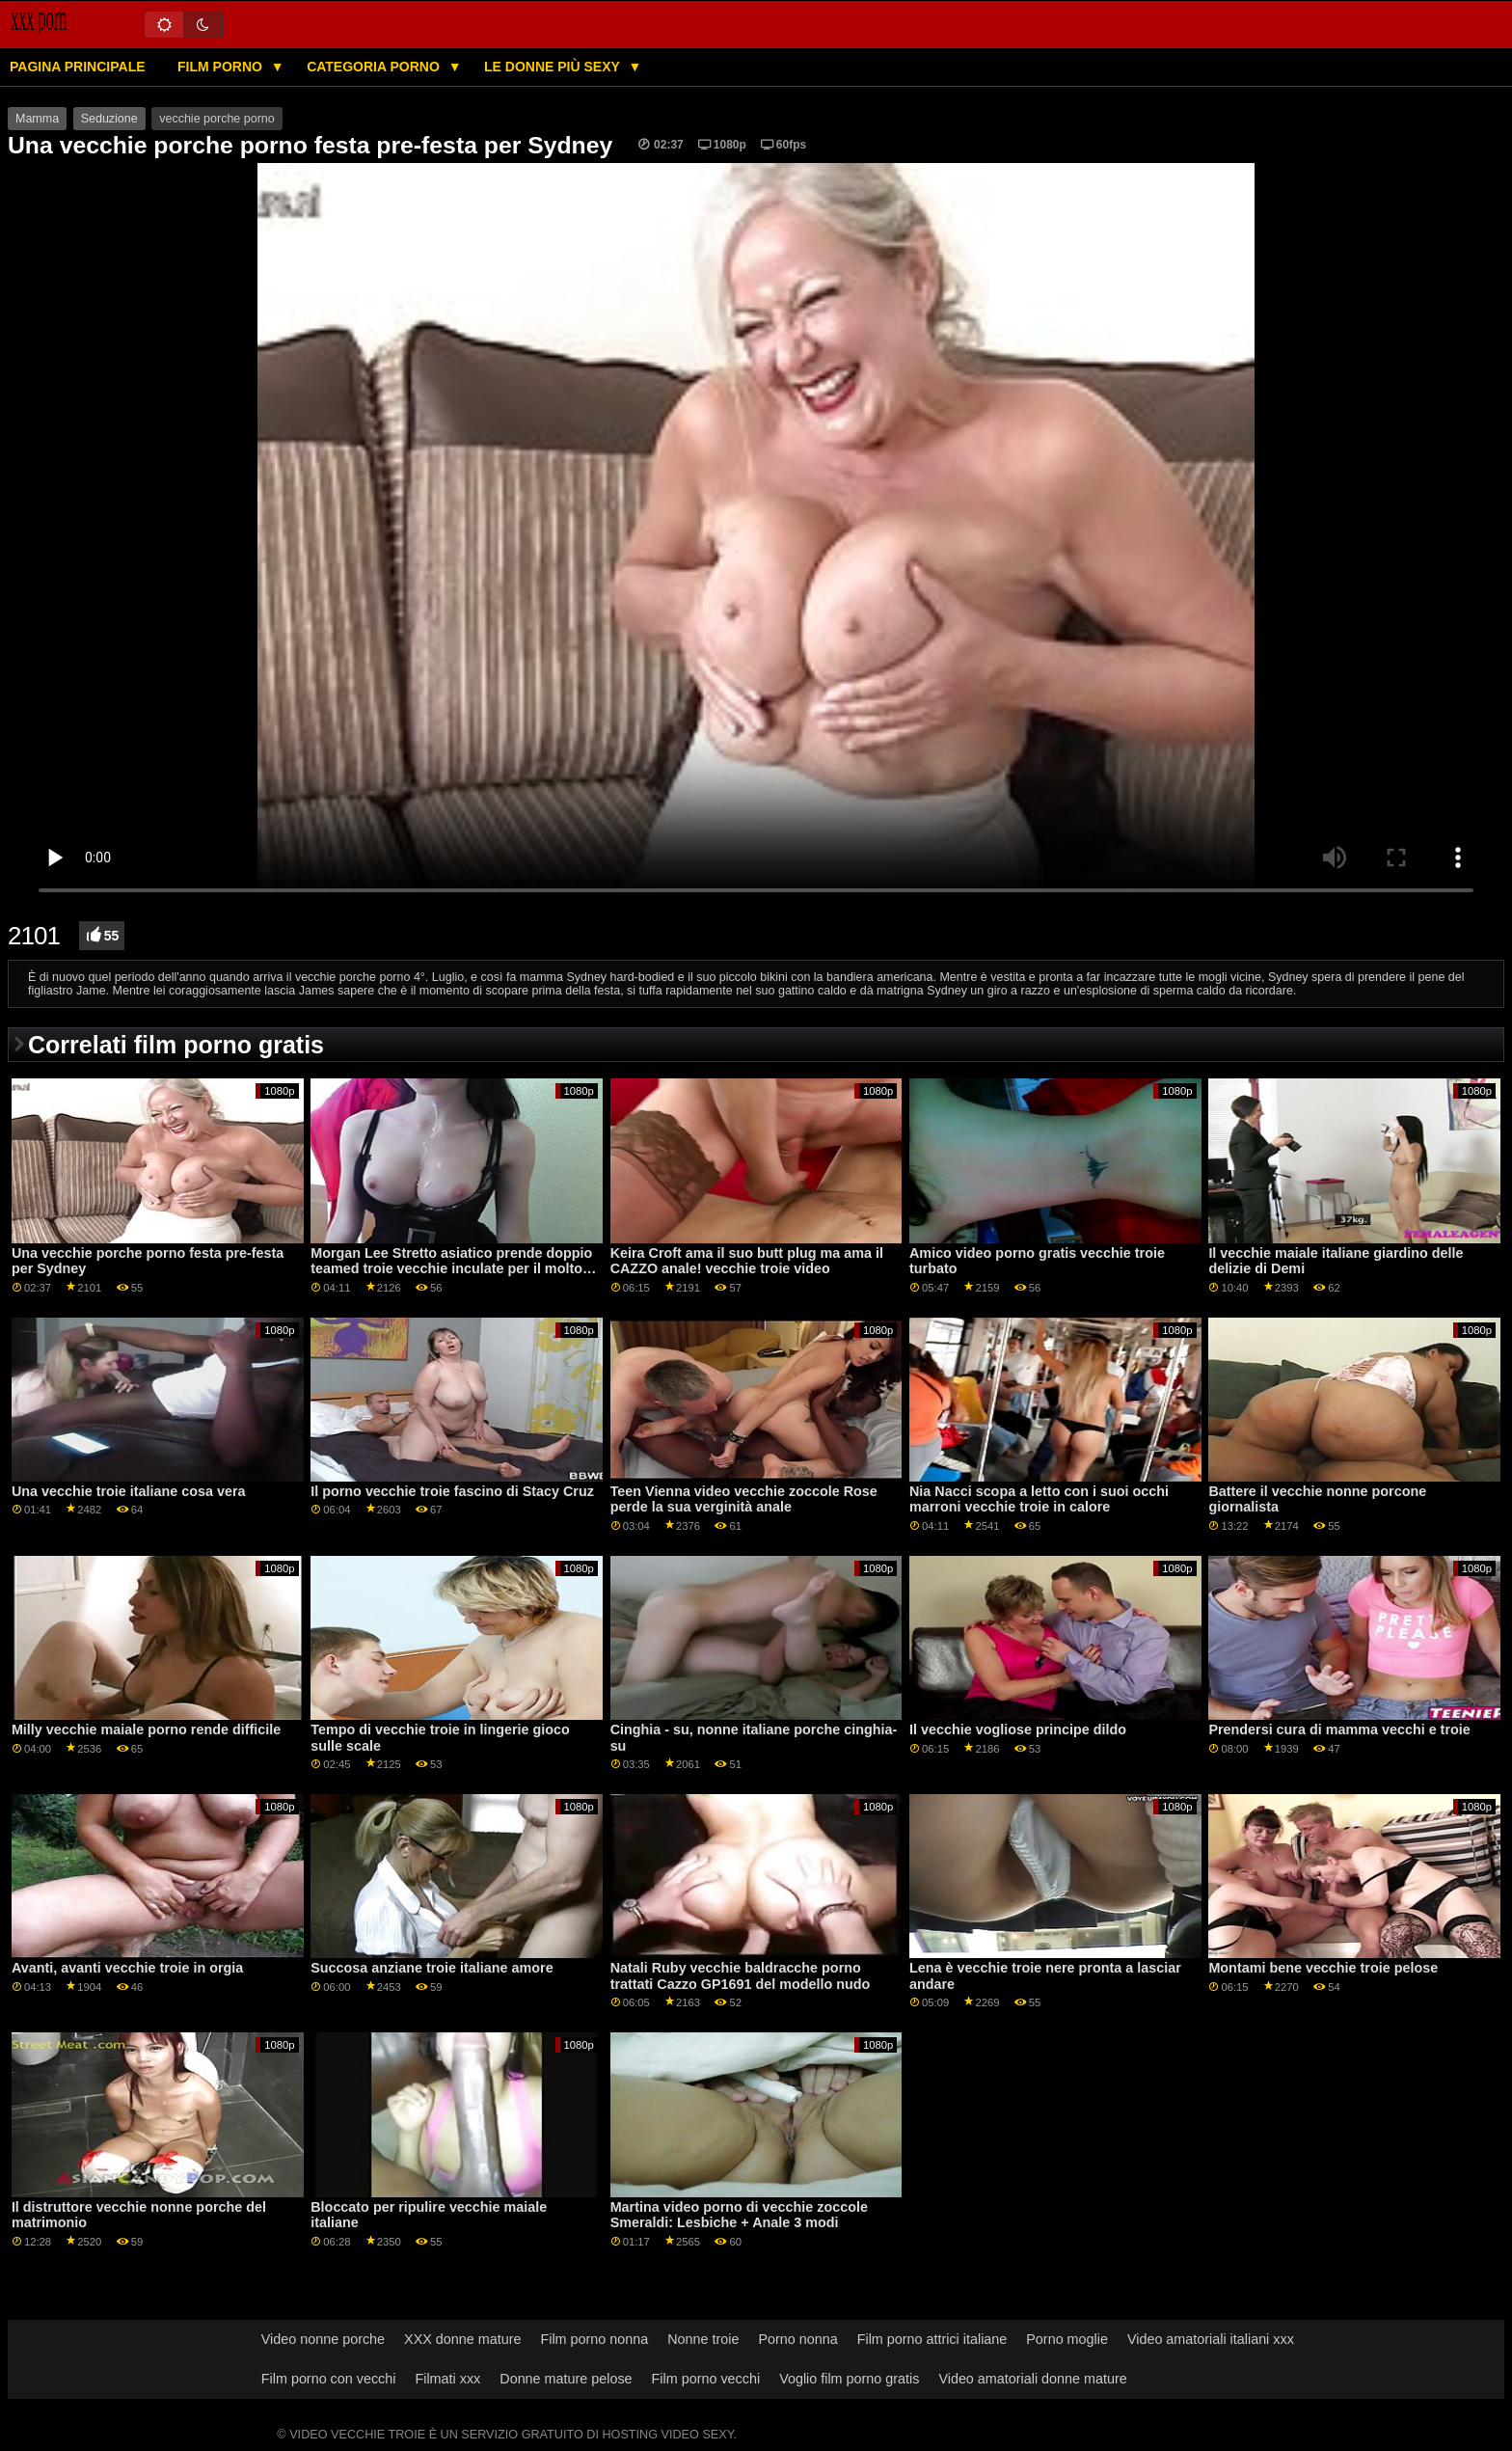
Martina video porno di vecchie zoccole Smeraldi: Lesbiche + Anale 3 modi (739, 2215)
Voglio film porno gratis (849, 2378)
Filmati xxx (447, 2378)
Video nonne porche (323, 2339)
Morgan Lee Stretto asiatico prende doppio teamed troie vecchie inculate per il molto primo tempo (451, 1269)
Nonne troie (703, 2339)
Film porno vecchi (706, 2378)
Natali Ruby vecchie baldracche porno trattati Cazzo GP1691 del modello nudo (740, 1976)
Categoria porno (375, 66)
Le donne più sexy (553, 66)
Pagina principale (78, 66)
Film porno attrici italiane (932, 2339)
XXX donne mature (462, 2339)
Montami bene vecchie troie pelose (1323, 1967)
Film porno (221, 66)
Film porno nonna (594, 2339)
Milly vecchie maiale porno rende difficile (146, 1729)
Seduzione (109, 118)
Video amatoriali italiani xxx (1210, 2339)
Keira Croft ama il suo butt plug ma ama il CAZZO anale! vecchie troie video (746, 1261)
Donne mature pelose (566, 2378)
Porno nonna (797, 2339)
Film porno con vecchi (328, 2378)
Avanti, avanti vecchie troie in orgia (127, 1967)
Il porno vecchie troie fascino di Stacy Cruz (452, 1491)
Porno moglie (1067, 2339)
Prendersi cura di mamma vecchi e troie (1339, 1729)
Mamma (37, 118)
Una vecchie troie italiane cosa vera (129, 1491)
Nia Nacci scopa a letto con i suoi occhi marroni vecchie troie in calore (1039, 1499)
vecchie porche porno (217, 118)
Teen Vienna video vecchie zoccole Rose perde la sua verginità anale (744, 1499)
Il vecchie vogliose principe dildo (1017, 1729)
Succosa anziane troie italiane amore (431, 1967)
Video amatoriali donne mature (1032, 2378)
